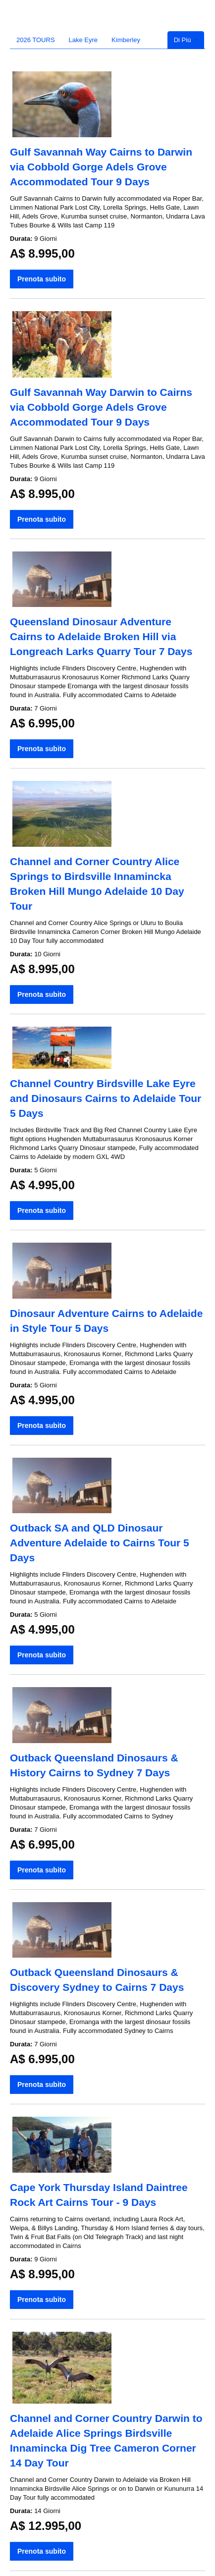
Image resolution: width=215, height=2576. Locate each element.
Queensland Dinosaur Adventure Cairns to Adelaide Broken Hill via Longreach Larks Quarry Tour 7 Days (101, 636)
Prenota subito (41, 279)
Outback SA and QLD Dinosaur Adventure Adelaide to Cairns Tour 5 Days (99, 1542)
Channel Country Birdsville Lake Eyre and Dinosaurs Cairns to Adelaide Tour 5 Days (105, 1098)
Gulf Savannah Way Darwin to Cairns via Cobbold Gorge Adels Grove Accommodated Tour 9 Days (101, 407)
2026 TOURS (35, 40)
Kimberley (125, 40)
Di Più (186, 40)
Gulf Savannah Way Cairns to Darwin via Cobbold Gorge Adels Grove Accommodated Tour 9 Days (101, 166)
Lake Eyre (83, 40)
